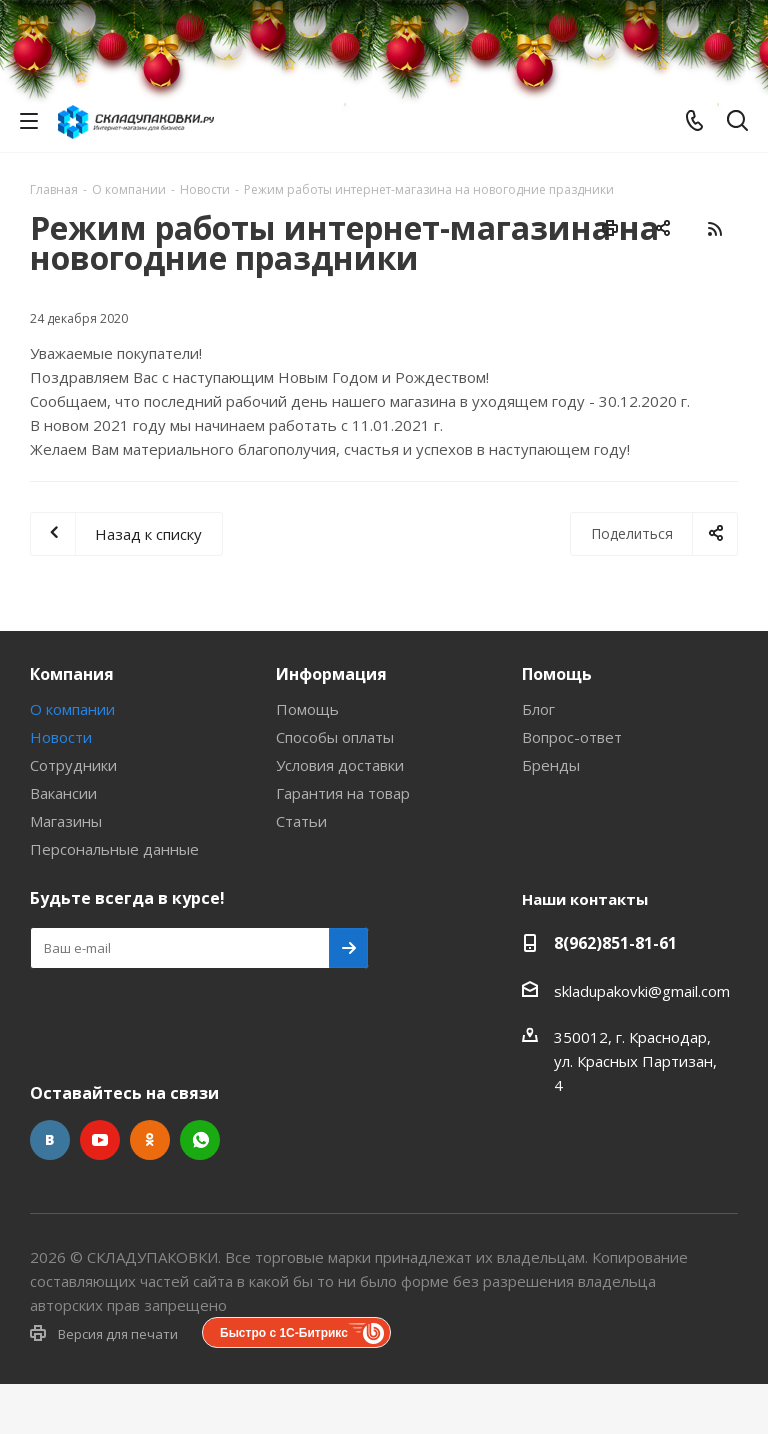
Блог (538, 709)
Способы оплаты (335, 737)
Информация (331, 674)
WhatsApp (200, 1140)
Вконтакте (50, 1140)
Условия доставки (340, 765)
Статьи (301, 821)
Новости (61, 737)
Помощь (307, 709)
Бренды (551, 765)
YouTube (100, 1140)
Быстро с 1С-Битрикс (284, 1333)
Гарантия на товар (343, 793)
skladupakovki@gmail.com (642, 991)
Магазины (66, 821)
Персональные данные (114, 849)
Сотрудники (73, 765)
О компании (72, 709)
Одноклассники (150, 1140)
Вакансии (63, 793)
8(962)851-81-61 (615, 943)
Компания (72, 674)
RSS (714, 228)
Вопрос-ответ (572, 737)
